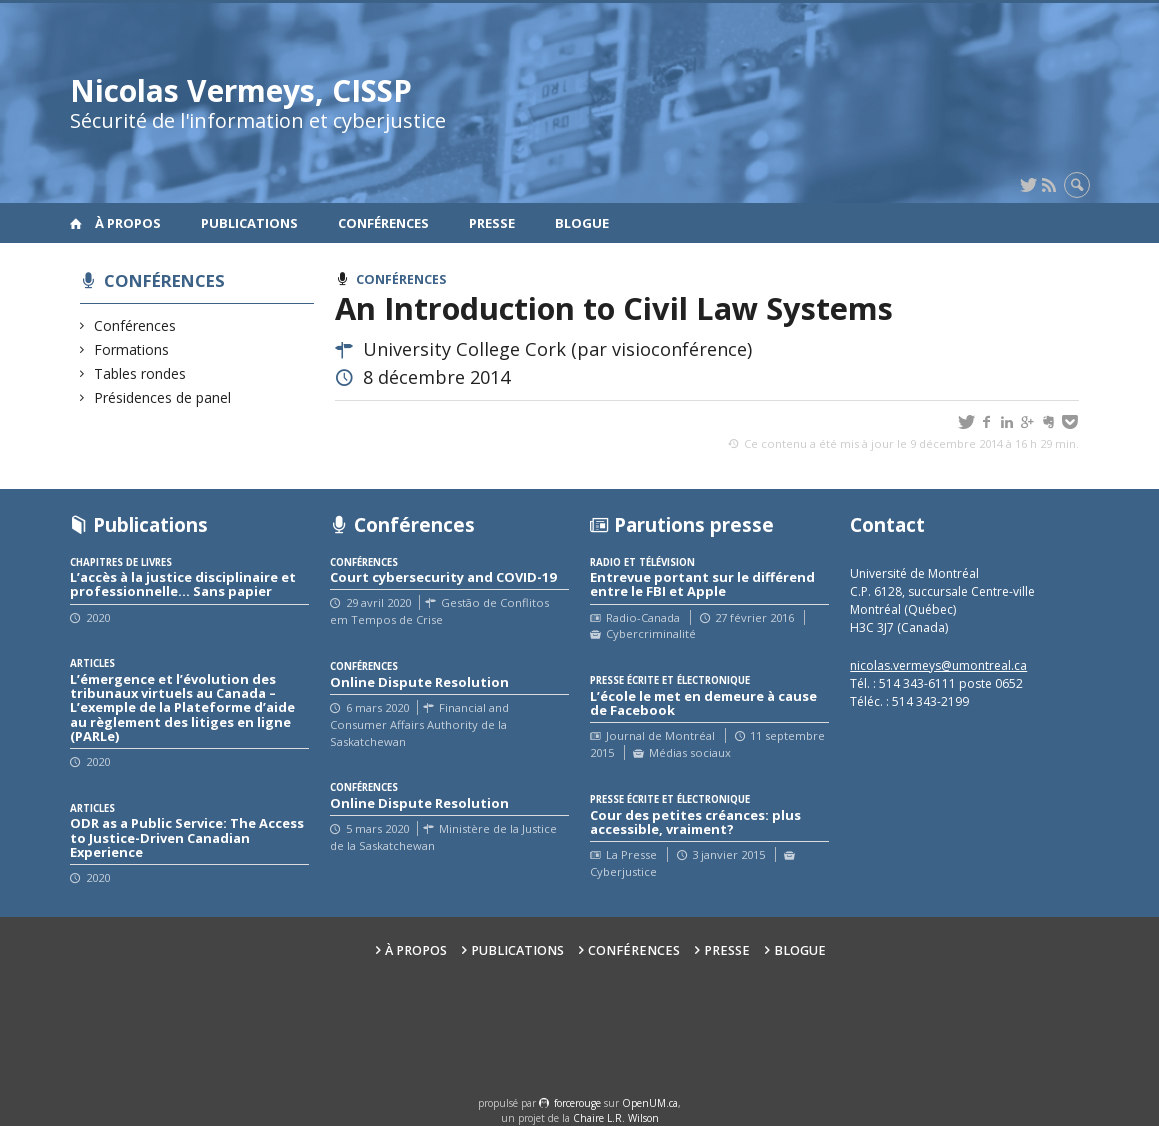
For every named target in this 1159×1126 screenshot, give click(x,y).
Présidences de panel (163, 397)
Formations (132, 349)
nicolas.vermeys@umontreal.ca (938, 665)
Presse (492, 223)
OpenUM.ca (650, 1103)
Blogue (582, 223)
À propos (128, 223)
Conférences (383, 223)
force (577, 1103)
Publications (249, 223)
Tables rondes (140, 373)
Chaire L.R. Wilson (616, 1118)
